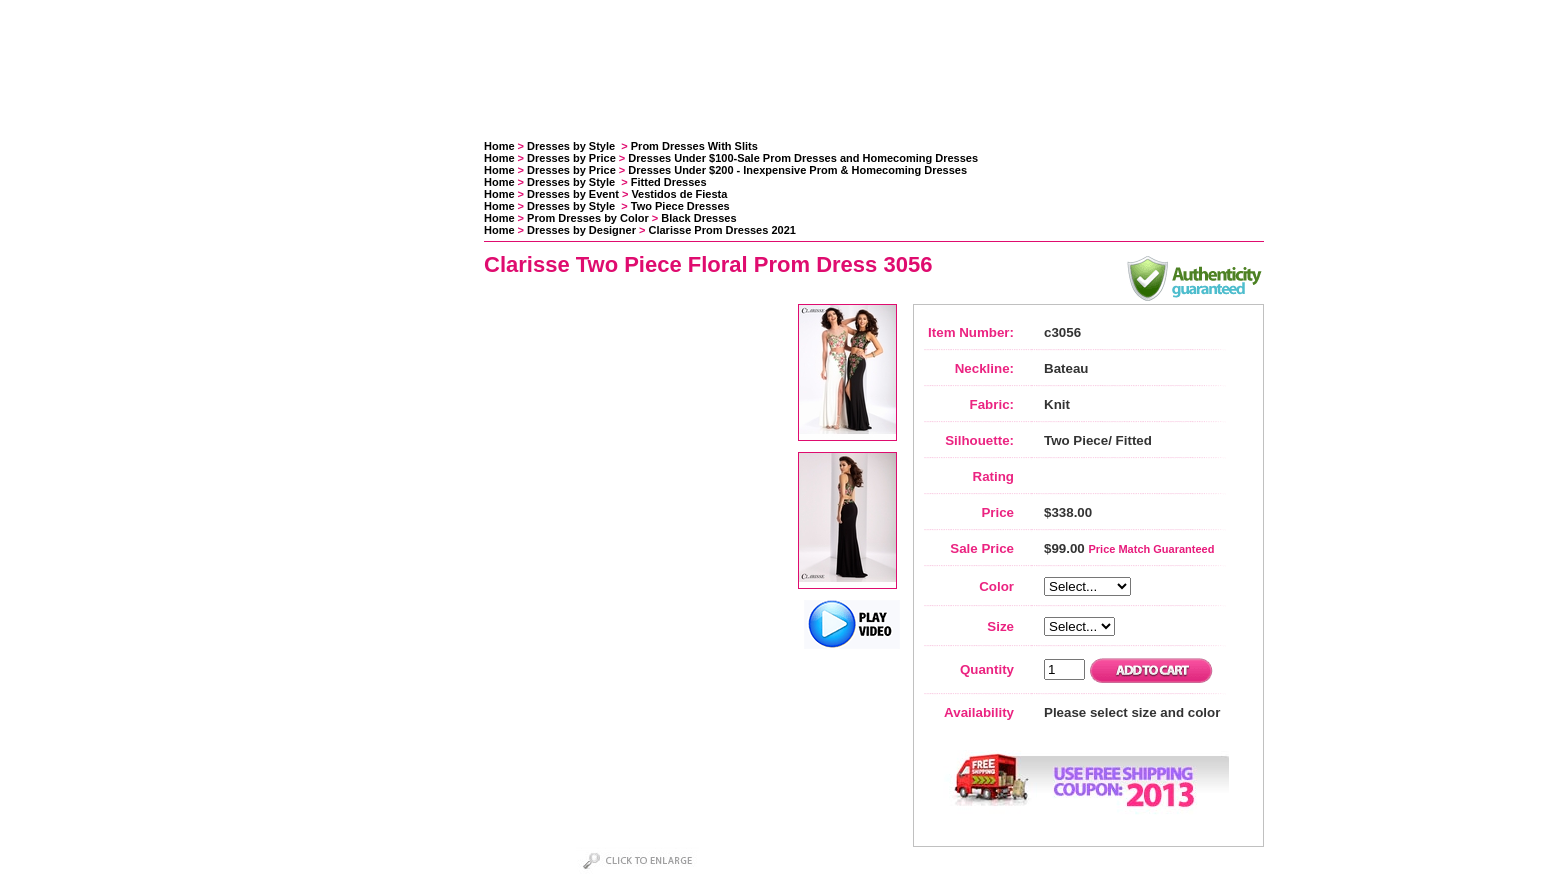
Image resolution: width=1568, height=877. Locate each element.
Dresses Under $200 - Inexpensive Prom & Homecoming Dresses (797, 170)
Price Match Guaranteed (1151, 549)
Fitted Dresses (669, 182)
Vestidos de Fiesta (679, 194)
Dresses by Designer (581, 230)
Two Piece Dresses (680, 206)
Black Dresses (698, 218)
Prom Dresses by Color (588, 218)
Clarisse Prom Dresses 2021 (722, 230)
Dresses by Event (573, 194)
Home (499, 146)
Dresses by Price (571, 158)
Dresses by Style (572, 146)
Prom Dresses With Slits (694, 146)
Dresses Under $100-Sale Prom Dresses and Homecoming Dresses (803, 158)
